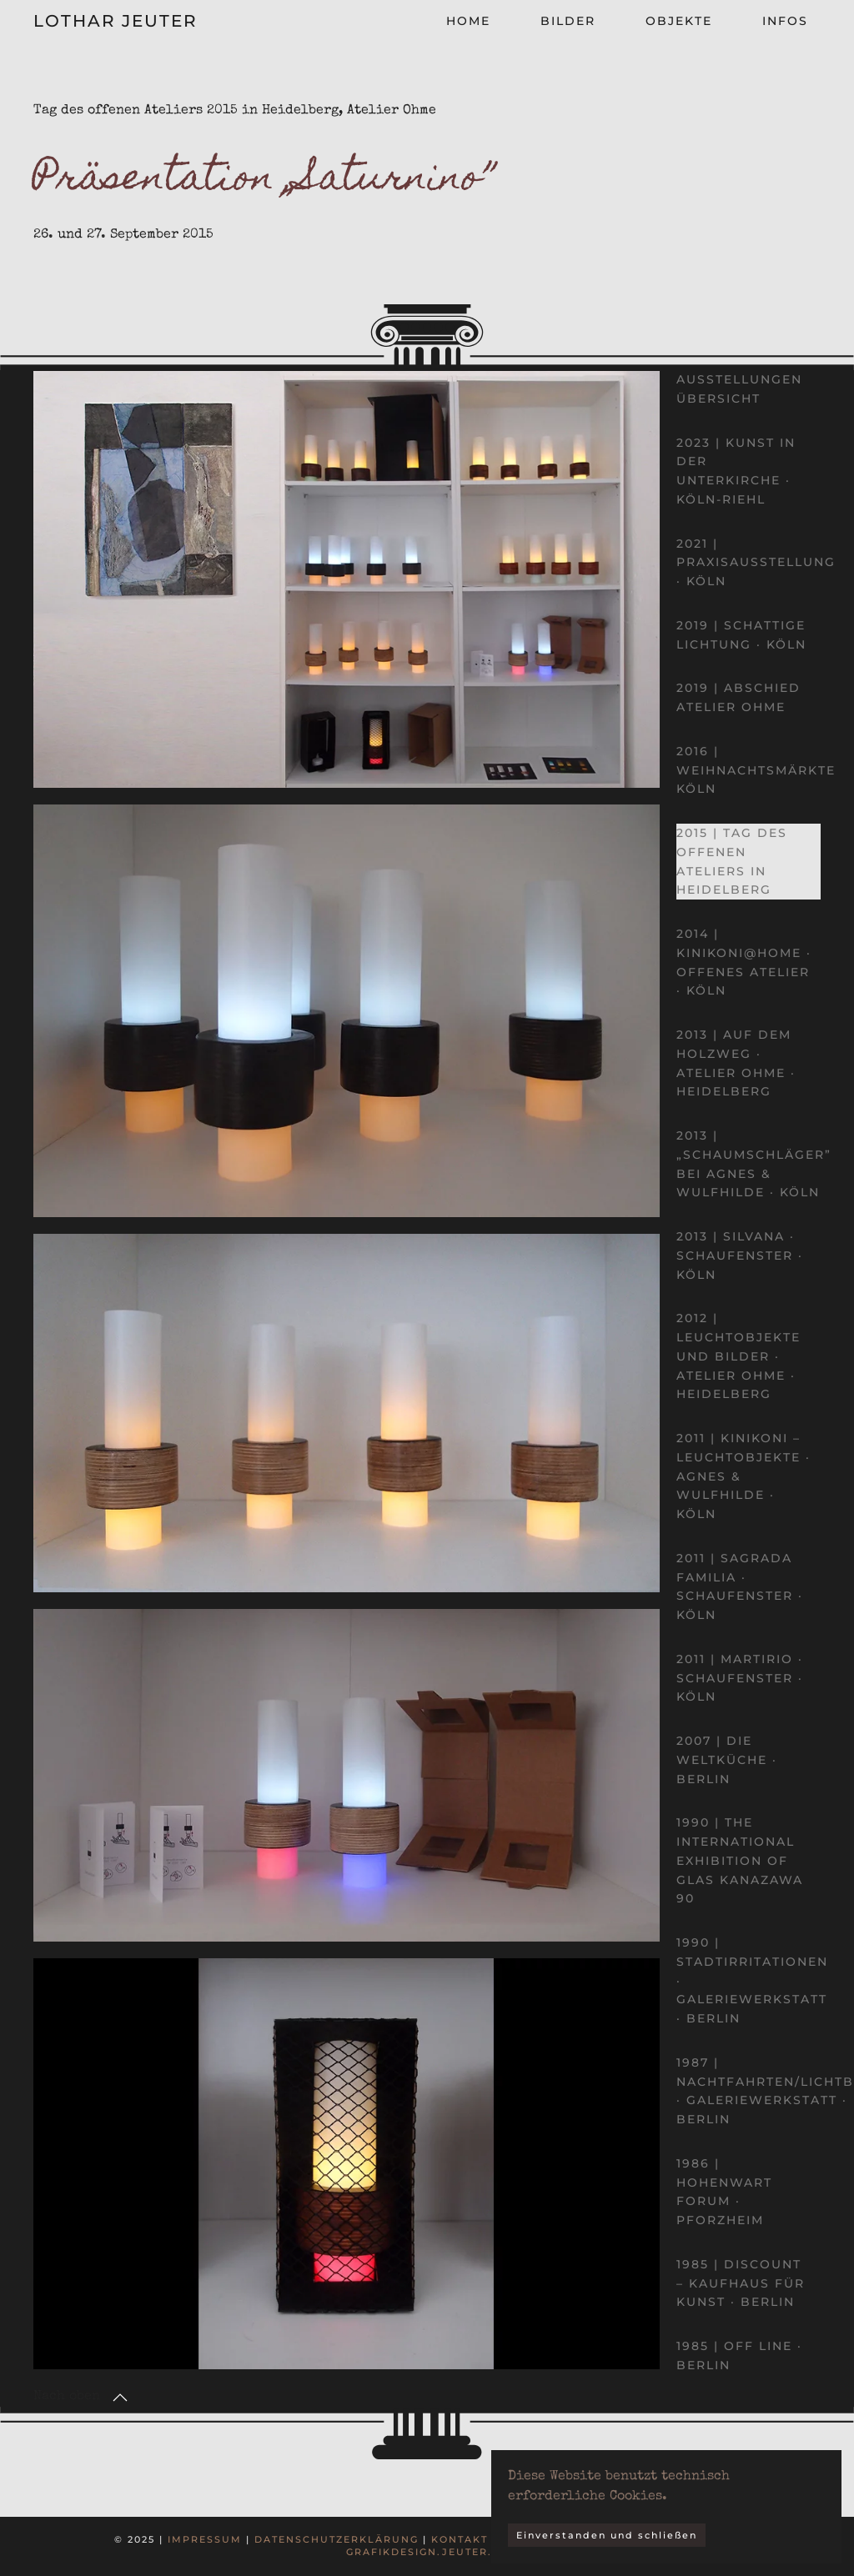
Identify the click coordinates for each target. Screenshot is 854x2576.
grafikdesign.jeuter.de (427, 2552)
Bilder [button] (567, 20)
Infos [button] (785, 20)
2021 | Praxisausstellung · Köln (756, 562)
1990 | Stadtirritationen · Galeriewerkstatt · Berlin (752, 1980)
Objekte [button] (679, 20)
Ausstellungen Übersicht (739, 389)
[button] (120, 2397)
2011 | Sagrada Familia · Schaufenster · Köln (739, 1586)
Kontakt (459, 2539)
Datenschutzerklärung (336, 2539)
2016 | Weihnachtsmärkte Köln (756, 770)
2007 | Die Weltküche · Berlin (726, 1760)
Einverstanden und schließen (606, 2535)
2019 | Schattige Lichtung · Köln (741, 635)
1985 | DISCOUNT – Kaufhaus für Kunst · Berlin (740, 2283)
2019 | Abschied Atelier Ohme (738, 697)
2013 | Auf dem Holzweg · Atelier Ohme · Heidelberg (736, 1063)
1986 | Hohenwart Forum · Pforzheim (724, 2192)
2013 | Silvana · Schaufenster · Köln (739, 1255)
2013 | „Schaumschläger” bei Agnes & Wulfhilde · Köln (753, 1164)
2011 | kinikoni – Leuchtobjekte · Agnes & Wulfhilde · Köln (743, 1476)
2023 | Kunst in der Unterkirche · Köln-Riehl (736, 471)
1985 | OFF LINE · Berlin (739, 2355)
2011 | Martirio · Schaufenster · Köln (739, 1678)
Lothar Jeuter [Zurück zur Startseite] (115, 21)
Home (468, 20)
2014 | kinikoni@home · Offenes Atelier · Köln (743, 962)
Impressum (205, 2539)
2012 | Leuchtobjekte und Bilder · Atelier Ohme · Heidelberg (738, 1356)
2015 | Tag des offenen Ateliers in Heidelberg (731, 861)
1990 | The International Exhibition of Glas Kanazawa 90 (739, 1860)
